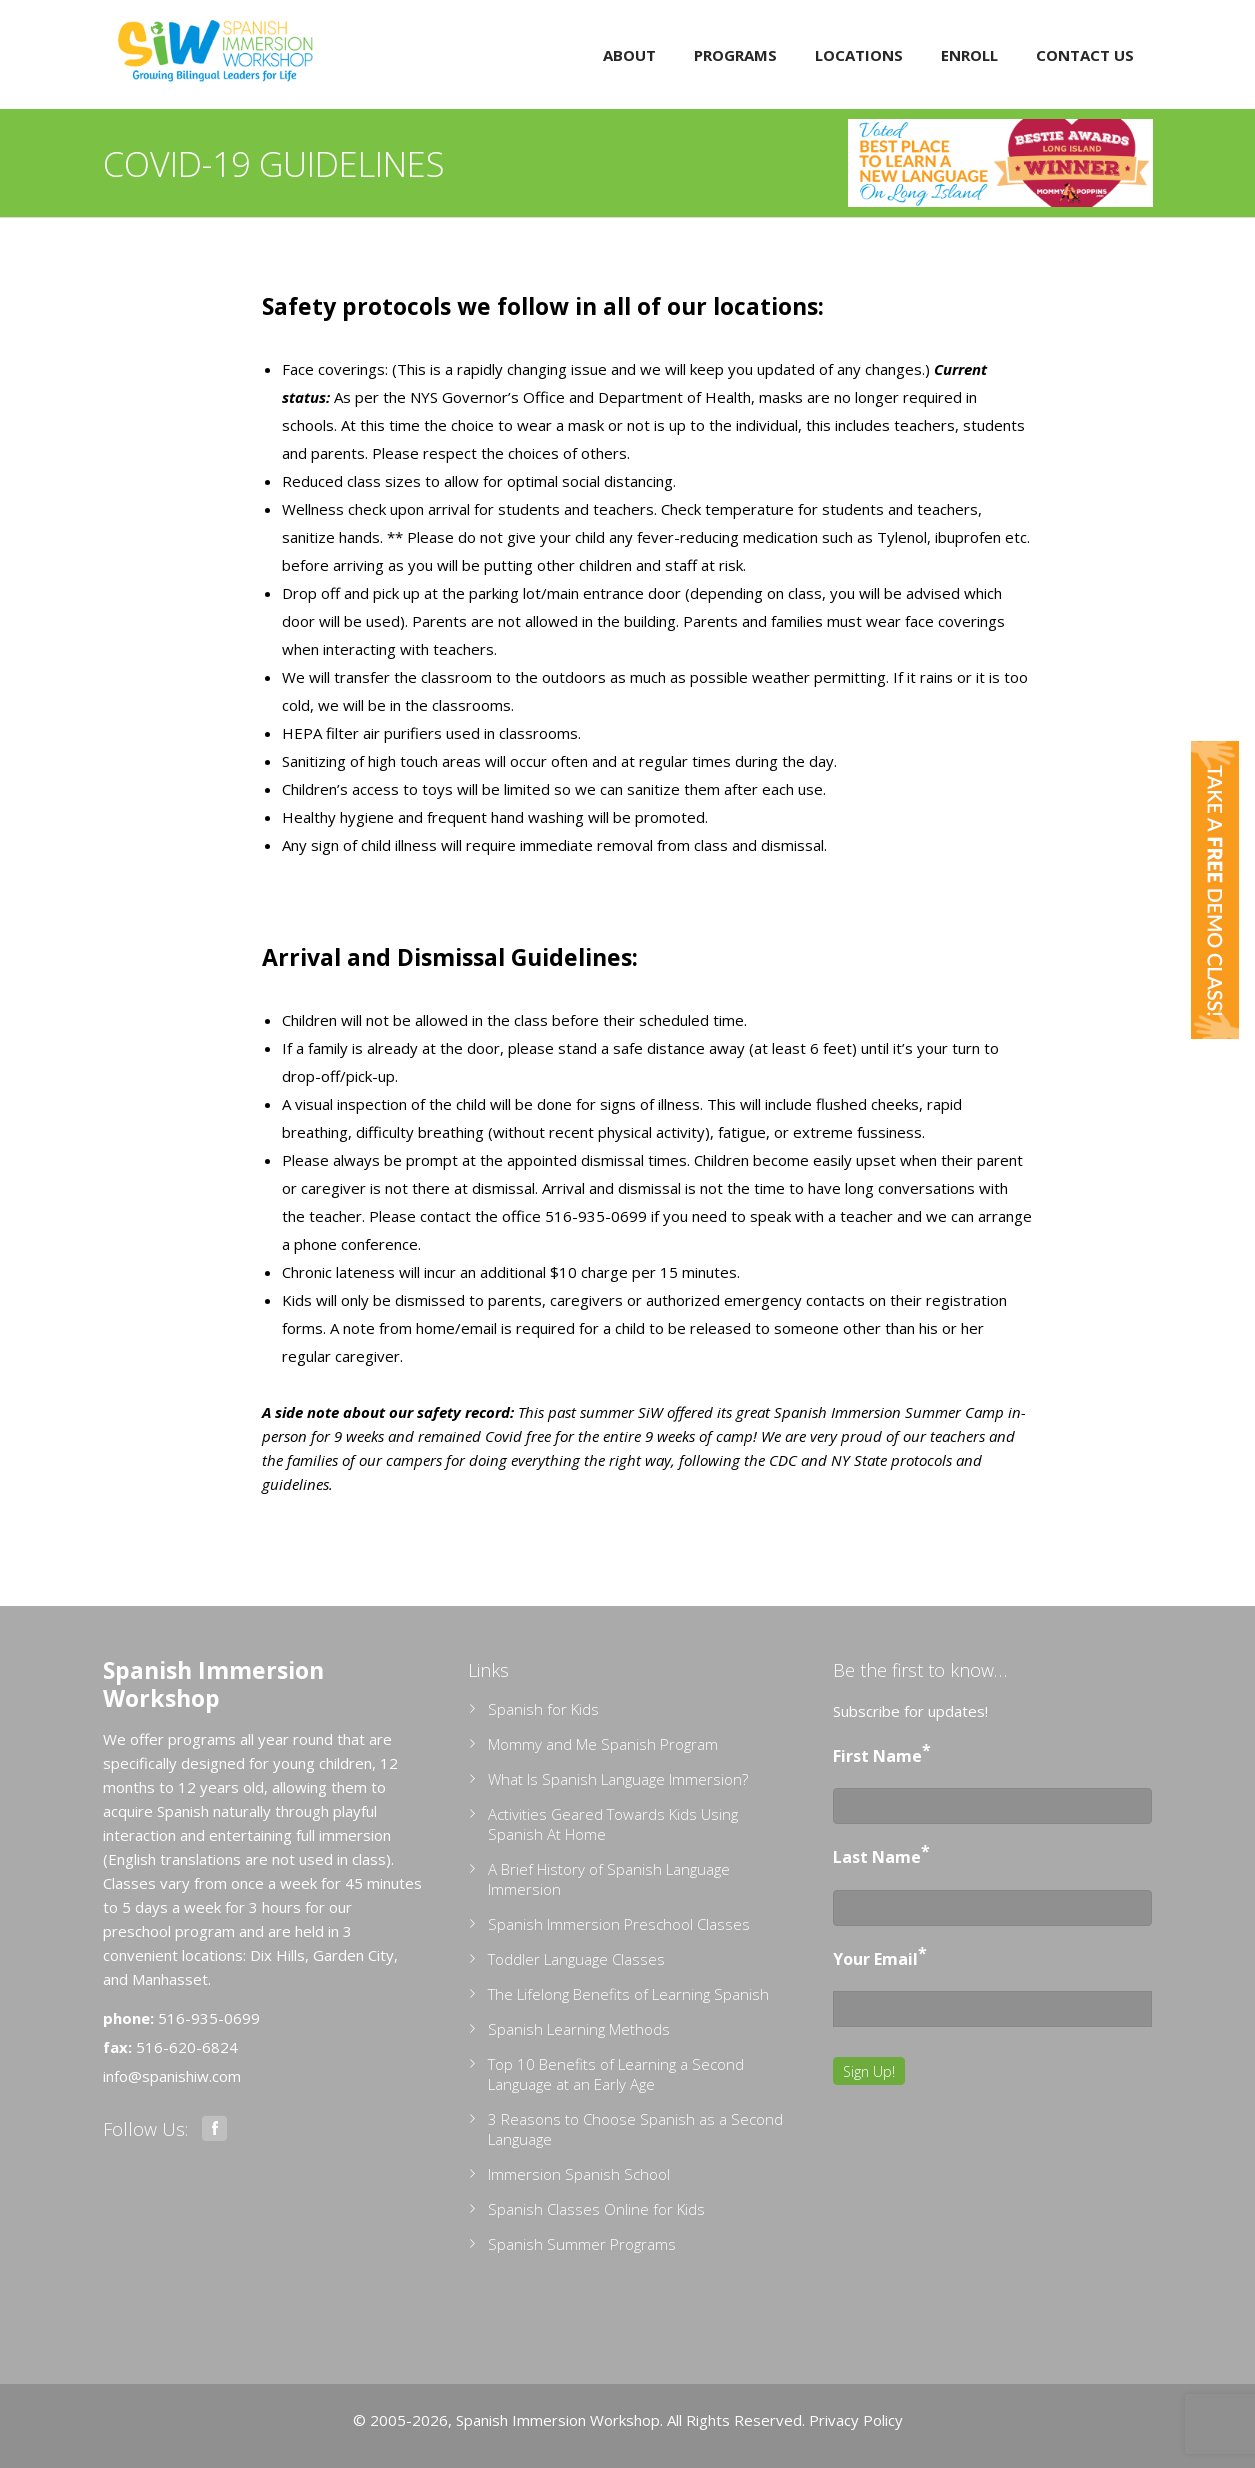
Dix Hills (277, 1955)
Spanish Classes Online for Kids (596, 2209)
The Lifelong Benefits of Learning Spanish (628, 1994)
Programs (735, 55)
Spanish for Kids (543, 1709)
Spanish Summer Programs (582, 2244)
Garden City (353, 1955)
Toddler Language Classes (576, 1959)
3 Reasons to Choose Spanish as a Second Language (635, 2129)
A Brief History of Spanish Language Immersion (609, 1879)
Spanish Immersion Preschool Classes (619, 1924)
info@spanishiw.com (172, 2076)
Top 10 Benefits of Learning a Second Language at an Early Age (616, 2074)
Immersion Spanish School (579, 2174)
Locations (859, 55)
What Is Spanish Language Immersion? (618, 1779)
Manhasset (170, 1979)
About (629, 55)
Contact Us (1085, 55)
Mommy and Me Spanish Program (603, 1744)
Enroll (969, 55)
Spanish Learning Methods (579, 2029)
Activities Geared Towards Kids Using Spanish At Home (613, 1824)
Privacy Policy (856, 2420)
